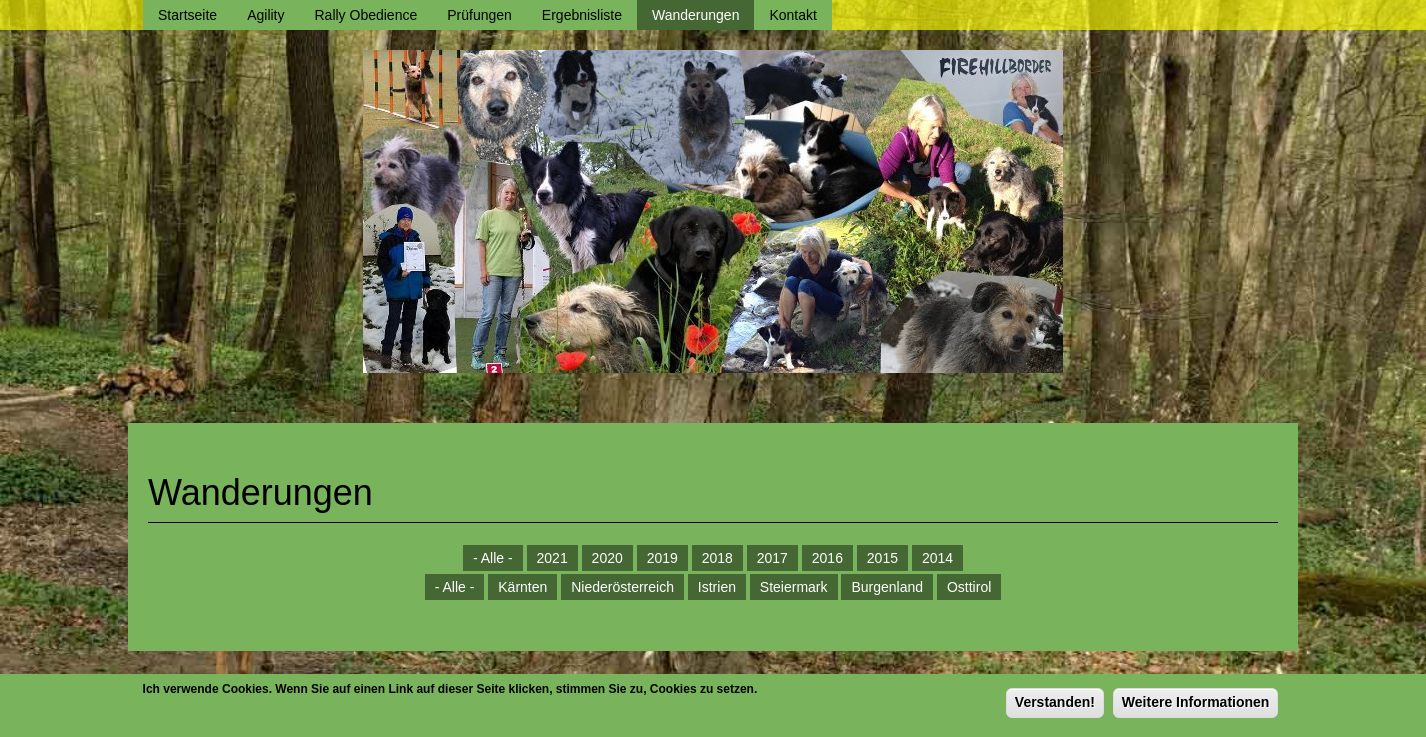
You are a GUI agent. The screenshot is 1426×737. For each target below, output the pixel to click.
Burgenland (887, 587)
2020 (607, 558)
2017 (772, 558)
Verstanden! (1055, 706)
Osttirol (969, 587)
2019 (662, 558)
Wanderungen (695, 15)
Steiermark (794, 587)
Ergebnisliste (582, 15)
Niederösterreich (622, 587)
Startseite (187, 15)
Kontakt (792, 15)
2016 (827, 558)
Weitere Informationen (1196, 706)
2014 (937, 558)
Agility (265, 15)
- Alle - (493, 558)
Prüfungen (479, 15)
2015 (882, 558)
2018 (717, 558)
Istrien (717, 587)
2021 (552, 558)
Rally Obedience (366, 15)
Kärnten (522, 587)
